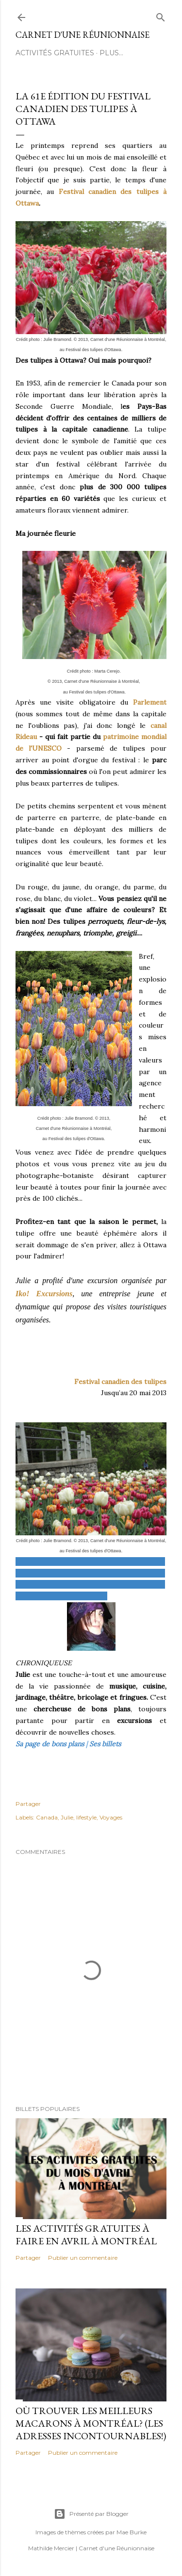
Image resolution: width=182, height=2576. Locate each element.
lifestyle (86, 1817)
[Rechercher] (160, 15)
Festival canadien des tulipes (120, 1381)
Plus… (111, 52)
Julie (67, 1817)
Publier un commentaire (82, 2257)
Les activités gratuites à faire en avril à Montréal (86, 2234)
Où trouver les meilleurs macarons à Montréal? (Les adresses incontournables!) (91, 2423)
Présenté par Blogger (91, 2514)
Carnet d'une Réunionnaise (82, 34)
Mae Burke (131, 2532)
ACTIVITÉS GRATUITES (55, 52)
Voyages (110, 1817)
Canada (47, 1817)
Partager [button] (28, 1803)
